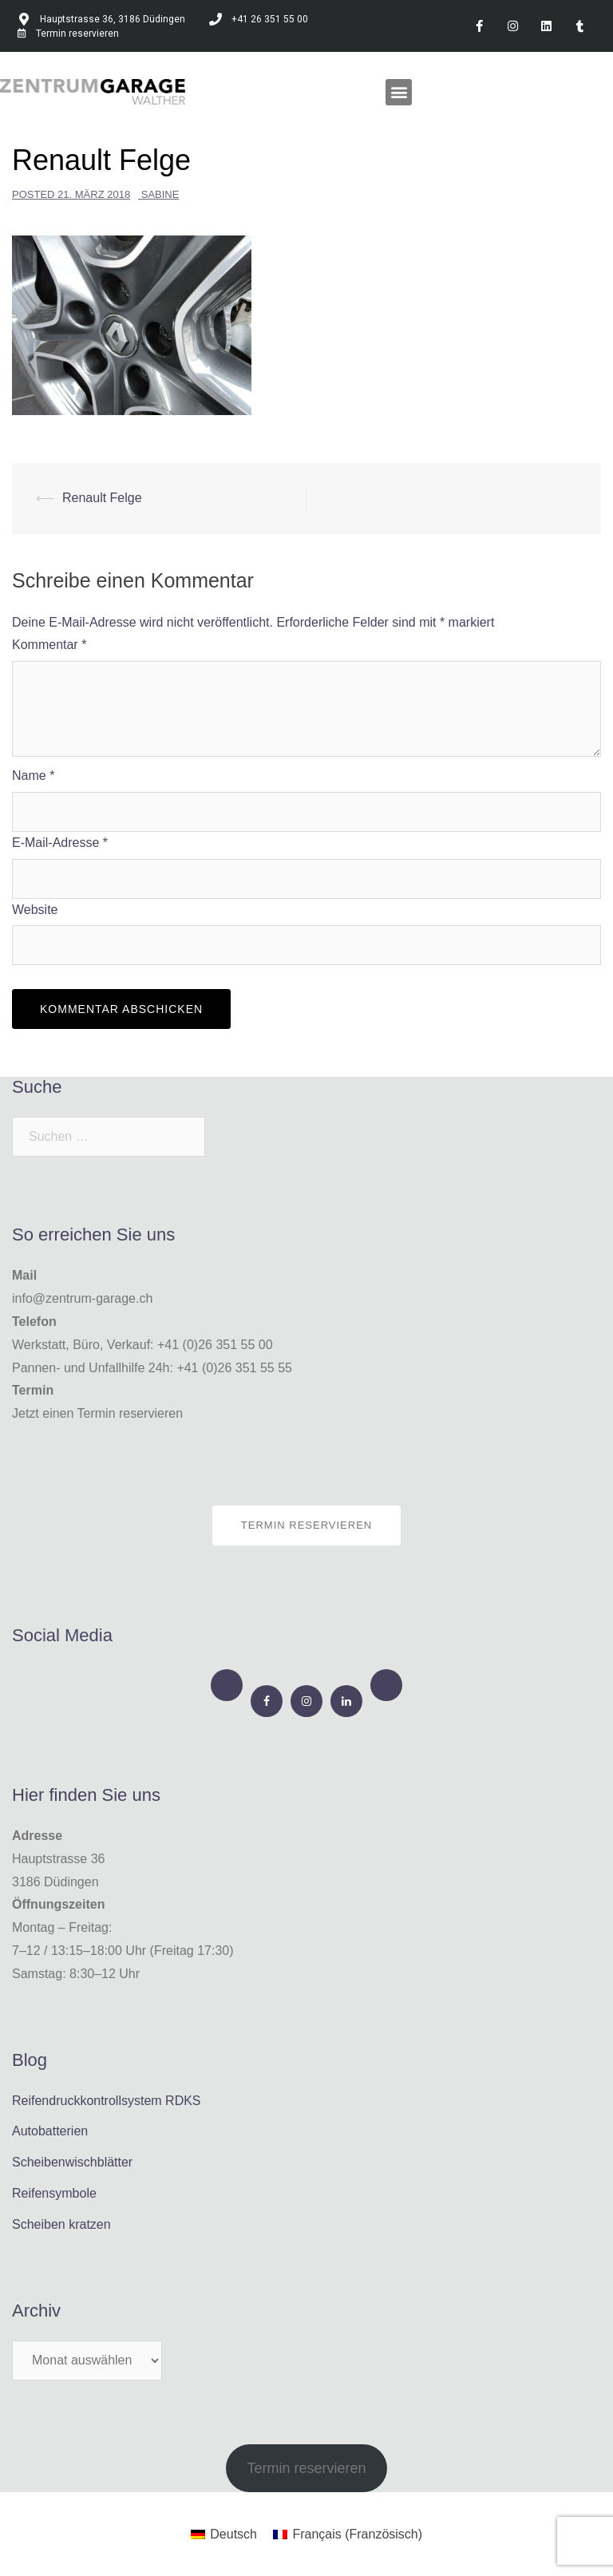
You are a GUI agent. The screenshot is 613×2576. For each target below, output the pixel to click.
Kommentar (49, 644)
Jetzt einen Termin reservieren (97, 1413)
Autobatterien (50, 2131)
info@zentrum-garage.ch (82, 1298)
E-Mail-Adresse (60, 842)
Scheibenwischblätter (72, 2162)
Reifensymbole (54, 2193)
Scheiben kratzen (61, 2224)
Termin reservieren (306, 1525)
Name (33, 775)
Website (35, 909)
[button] (399, 92)
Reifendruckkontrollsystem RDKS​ (106, 2100)
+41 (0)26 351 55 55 (234, 1368)
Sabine (160, 194)
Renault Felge (102, 498)
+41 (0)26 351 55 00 (215, 1344)
